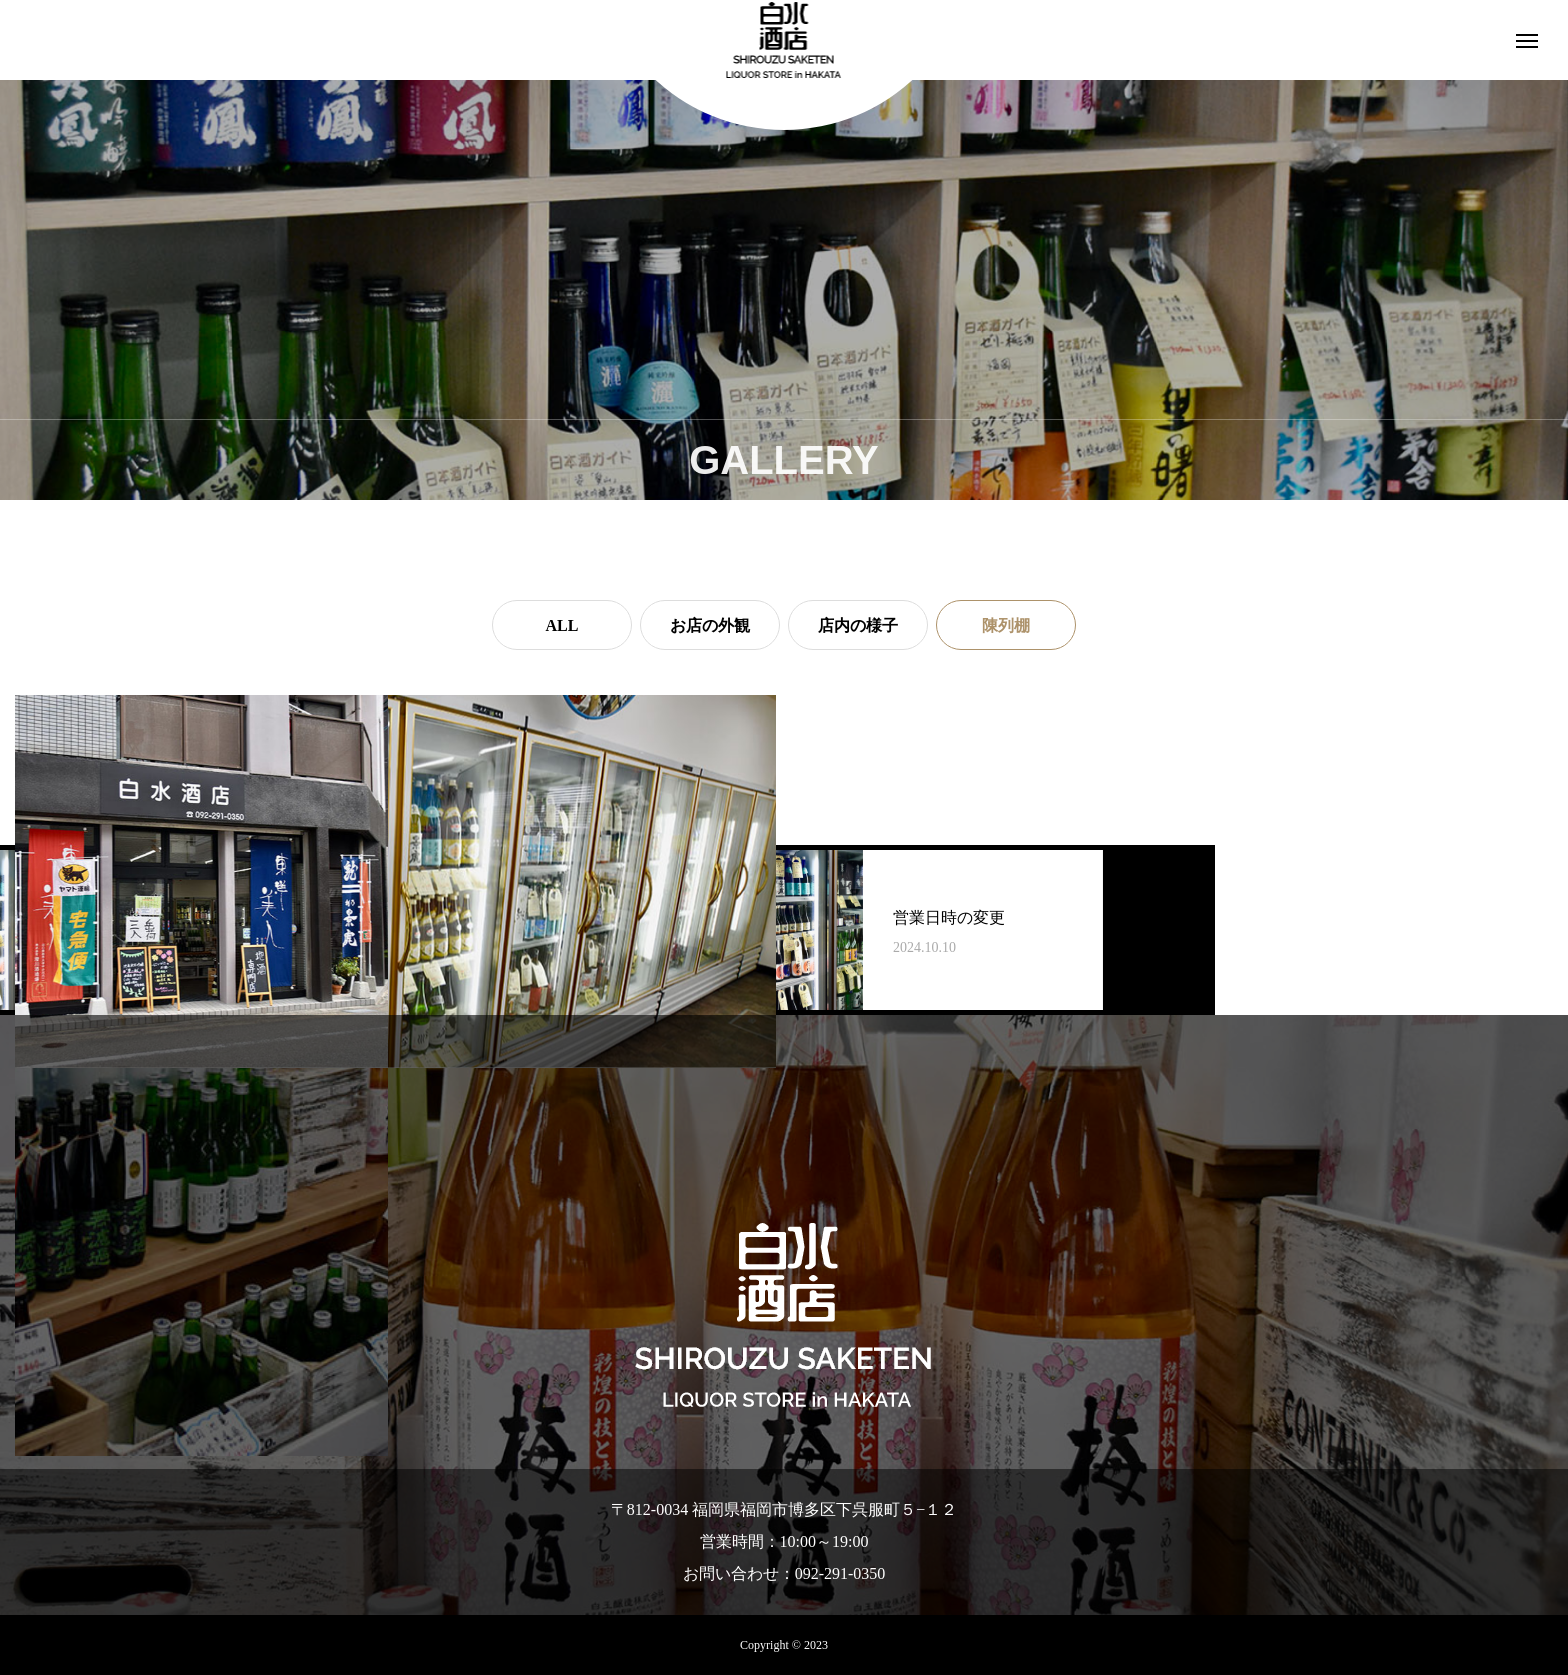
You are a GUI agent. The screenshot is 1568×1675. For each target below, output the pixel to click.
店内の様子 (858, 625)
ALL (562, 625)
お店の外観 (710, 625)
